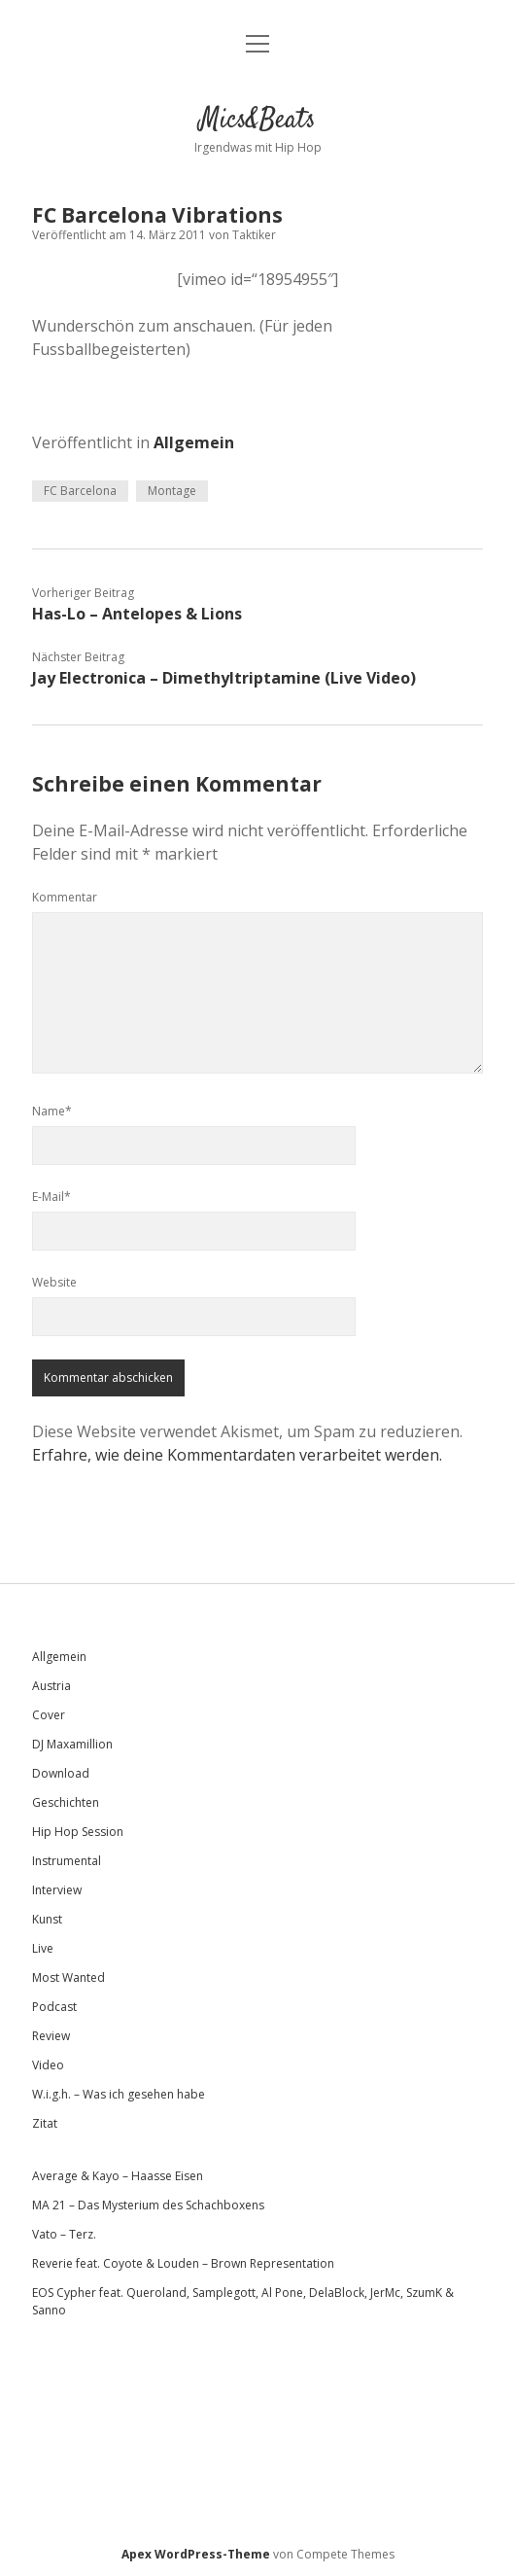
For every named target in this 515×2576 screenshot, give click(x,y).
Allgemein (194, 442)
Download (60, 1773)
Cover (48, 1715)
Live (42, 1948)
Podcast (54, 2006)
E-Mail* (51, 1196)
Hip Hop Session (77, 1831)
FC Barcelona (80, 490)
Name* (52, 1111)
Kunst (47, 1919)
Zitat (44, 2123)
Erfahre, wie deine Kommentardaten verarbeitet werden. (237, 1454)
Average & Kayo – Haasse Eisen (117, 2176)
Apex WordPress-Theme (195, 2554)
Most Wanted (68, 1977)
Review (51, 2036)
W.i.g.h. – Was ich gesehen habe (118, 2094)
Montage (172, 490)
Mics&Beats (257, 120)
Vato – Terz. (64, 2234)
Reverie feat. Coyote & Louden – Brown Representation (183, 2263)
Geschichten (65, 1802)
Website (54, 1282)
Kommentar (64, 897)
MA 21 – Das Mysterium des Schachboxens (148, 2205)
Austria (51, 1685)
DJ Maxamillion (72, 1744)
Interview (57, 1890)
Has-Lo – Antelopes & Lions (137, 613)
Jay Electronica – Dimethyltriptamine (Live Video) (224, 677)
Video (48, 2065)
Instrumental (66, 1861)
